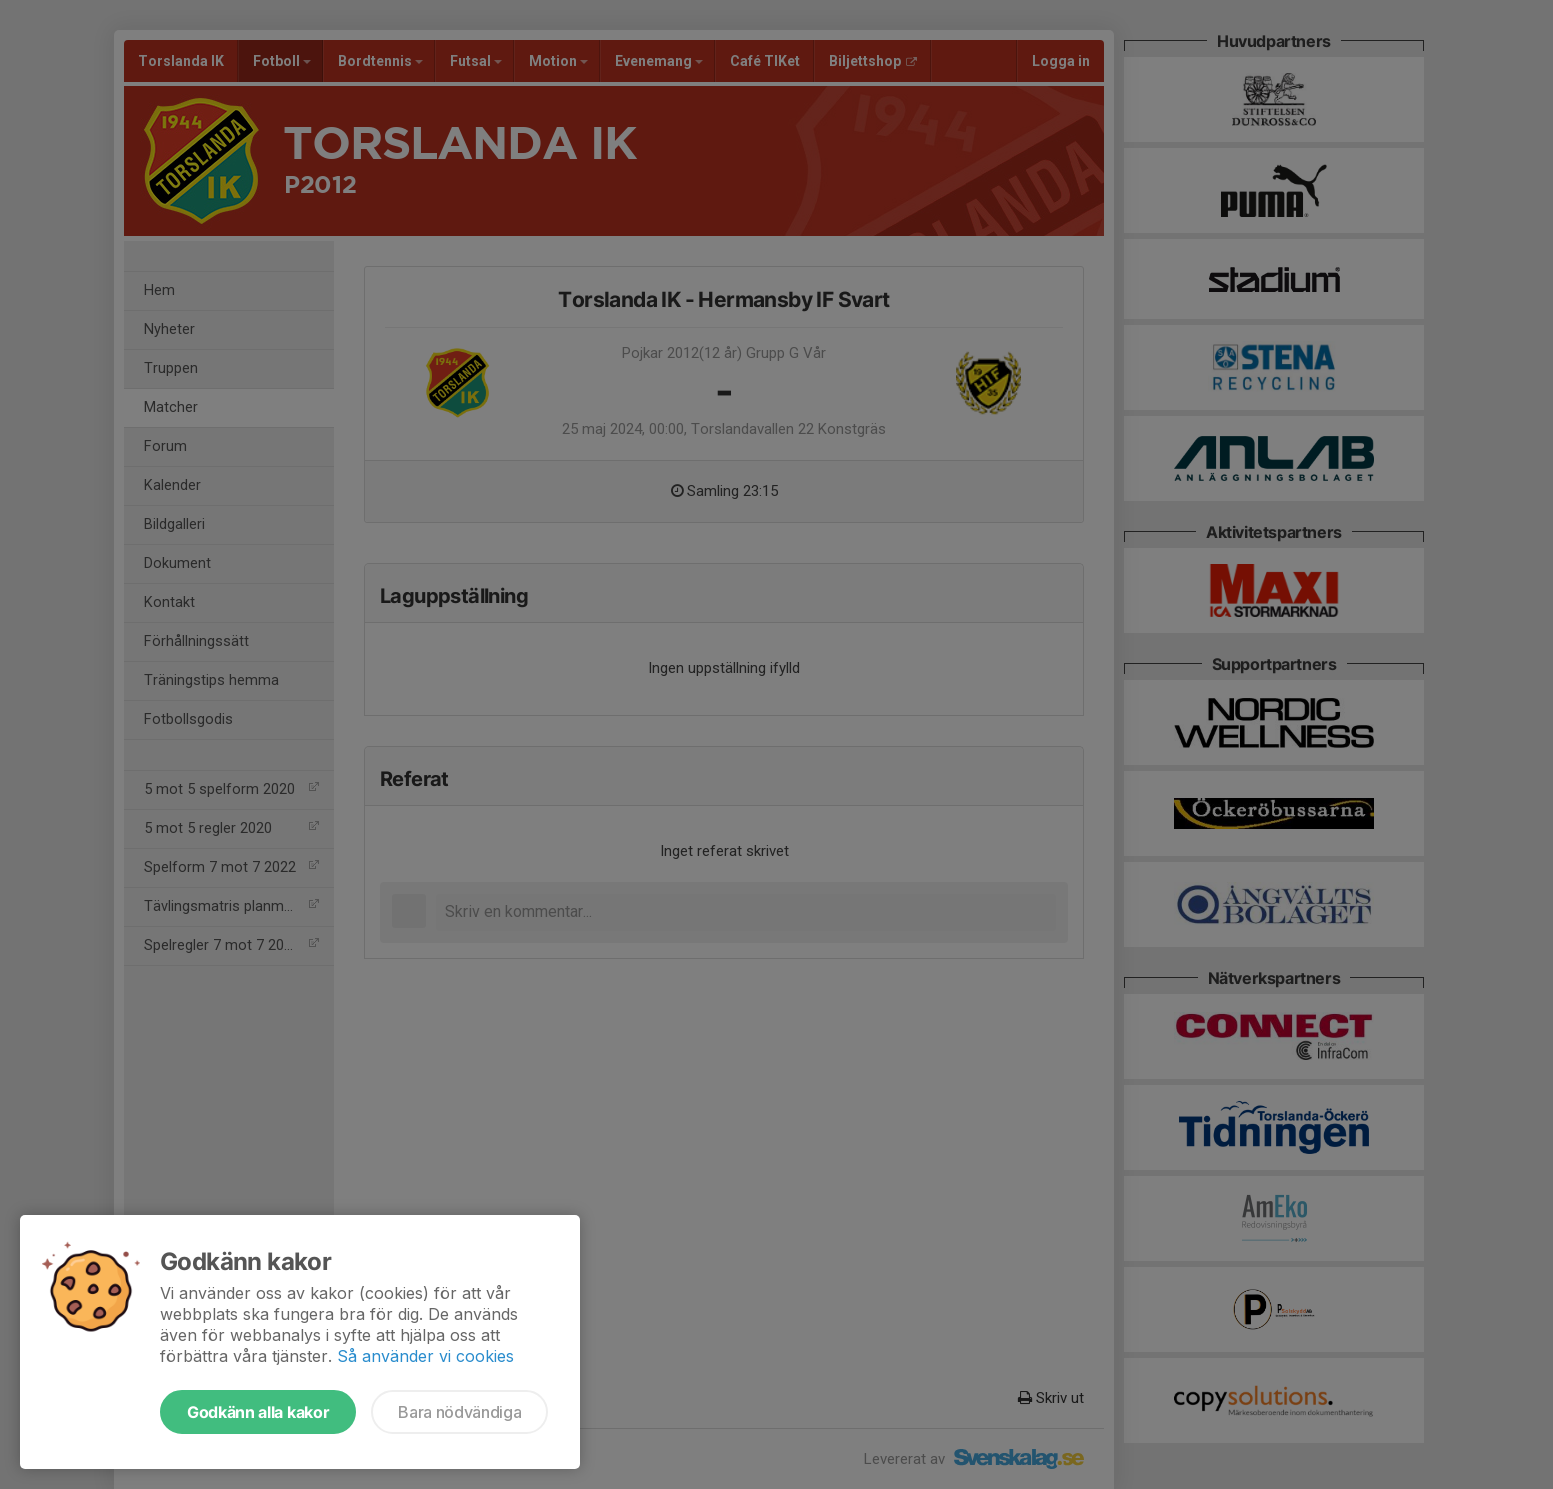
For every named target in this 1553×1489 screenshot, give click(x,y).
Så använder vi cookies (425, 1356)
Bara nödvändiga (459, 1412)
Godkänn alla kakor (258, 1412)
